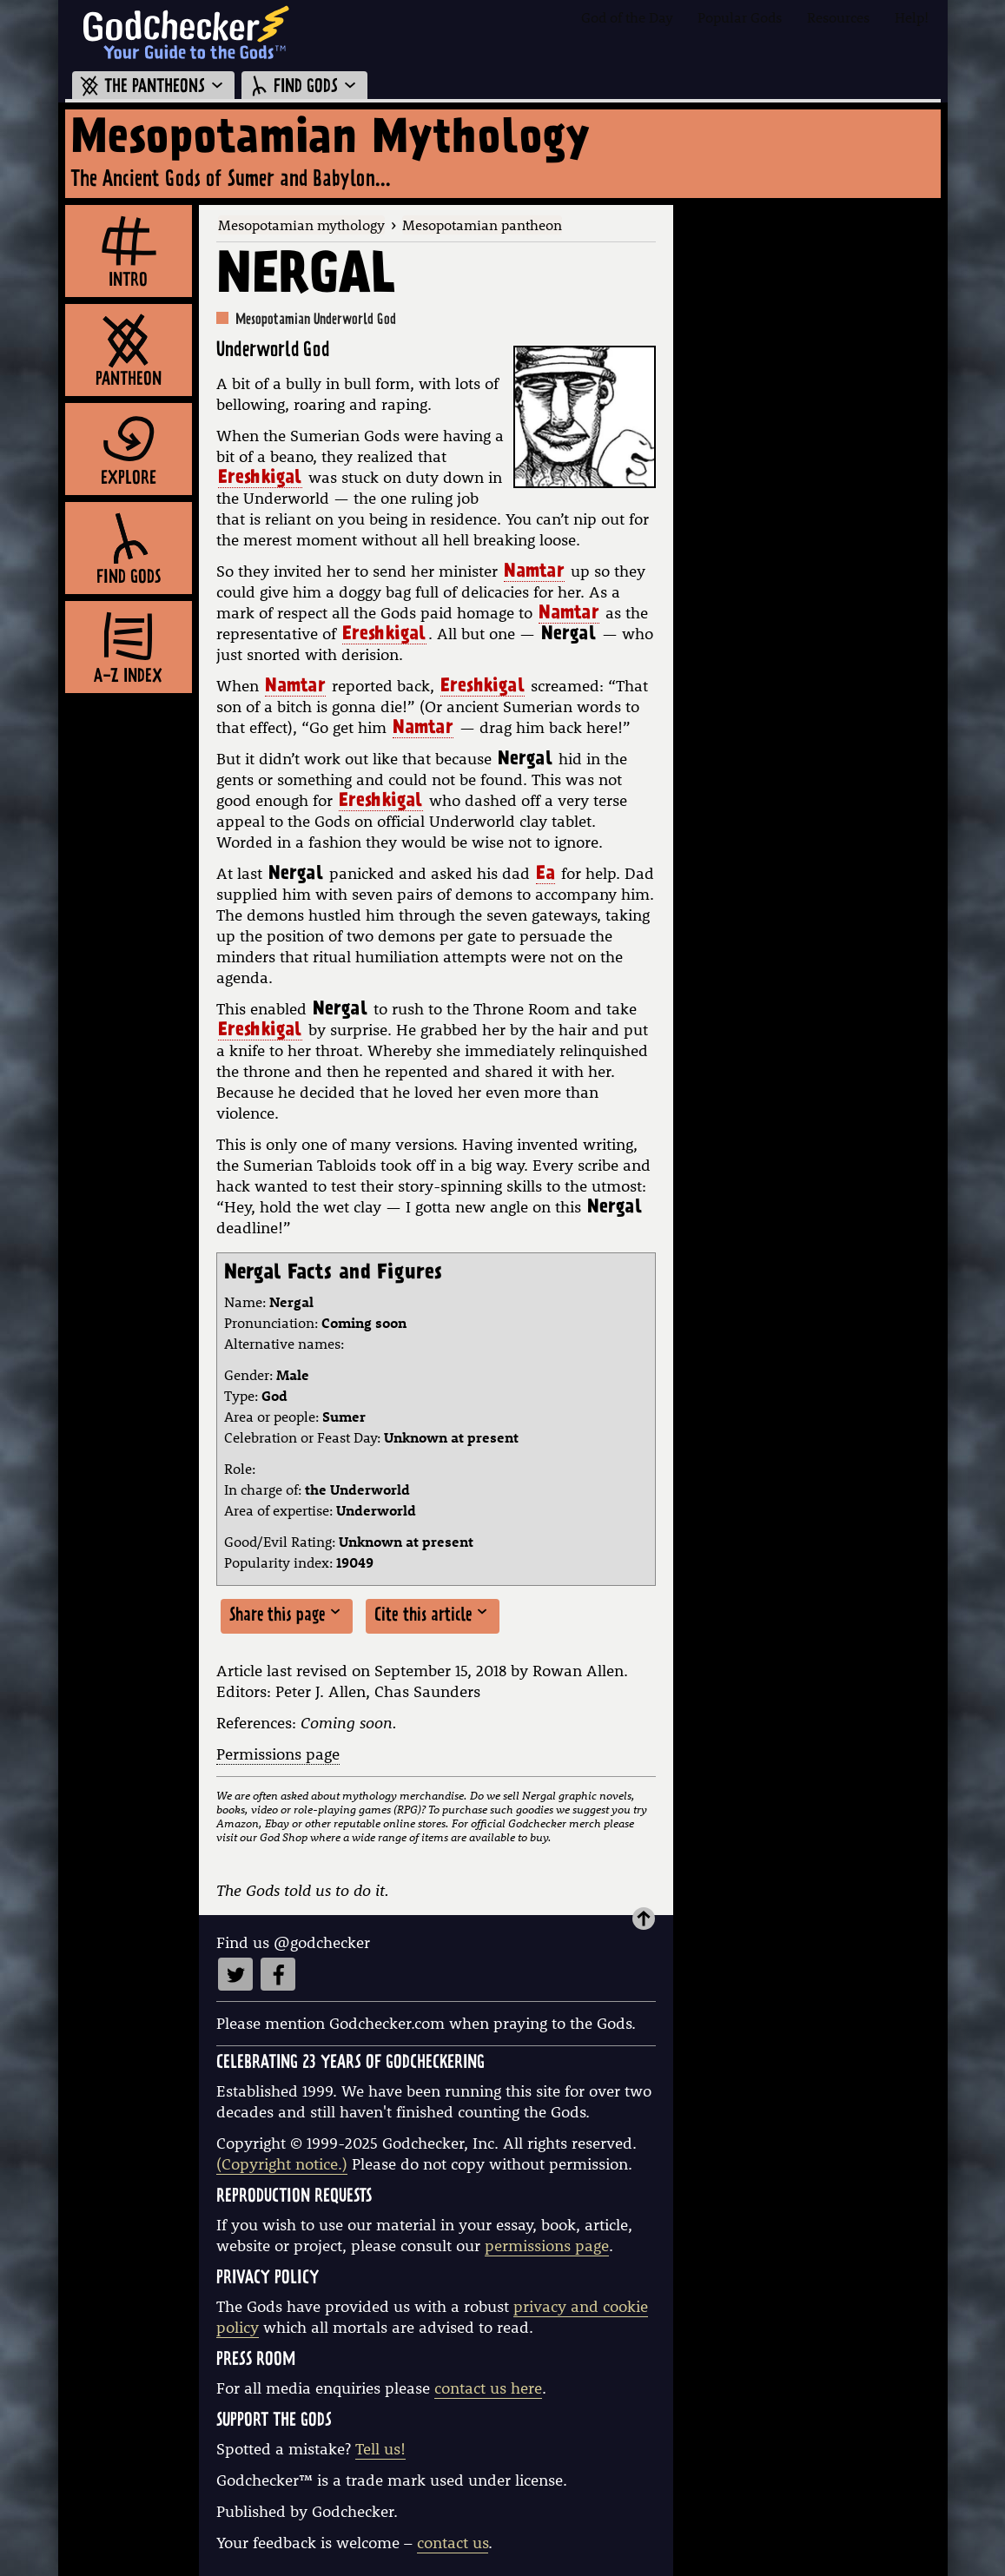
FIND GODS (304, 87)
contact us (452, 2543)
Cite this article (432, 1615)
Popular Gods (740, 17)
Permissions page (278, 1754)
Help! (912, 17)
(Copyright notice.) (281, 2164)
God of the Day (627, 17)
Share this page (286, 1615)
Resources (838, 17)
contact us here (488, 2388)
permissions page (547, 2246)
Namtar (534, 573)
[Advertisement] (810, 465)
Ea (545, 875)
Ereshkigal (260, 479)
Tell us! (380, 2449)
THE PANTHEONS (153, 87)
